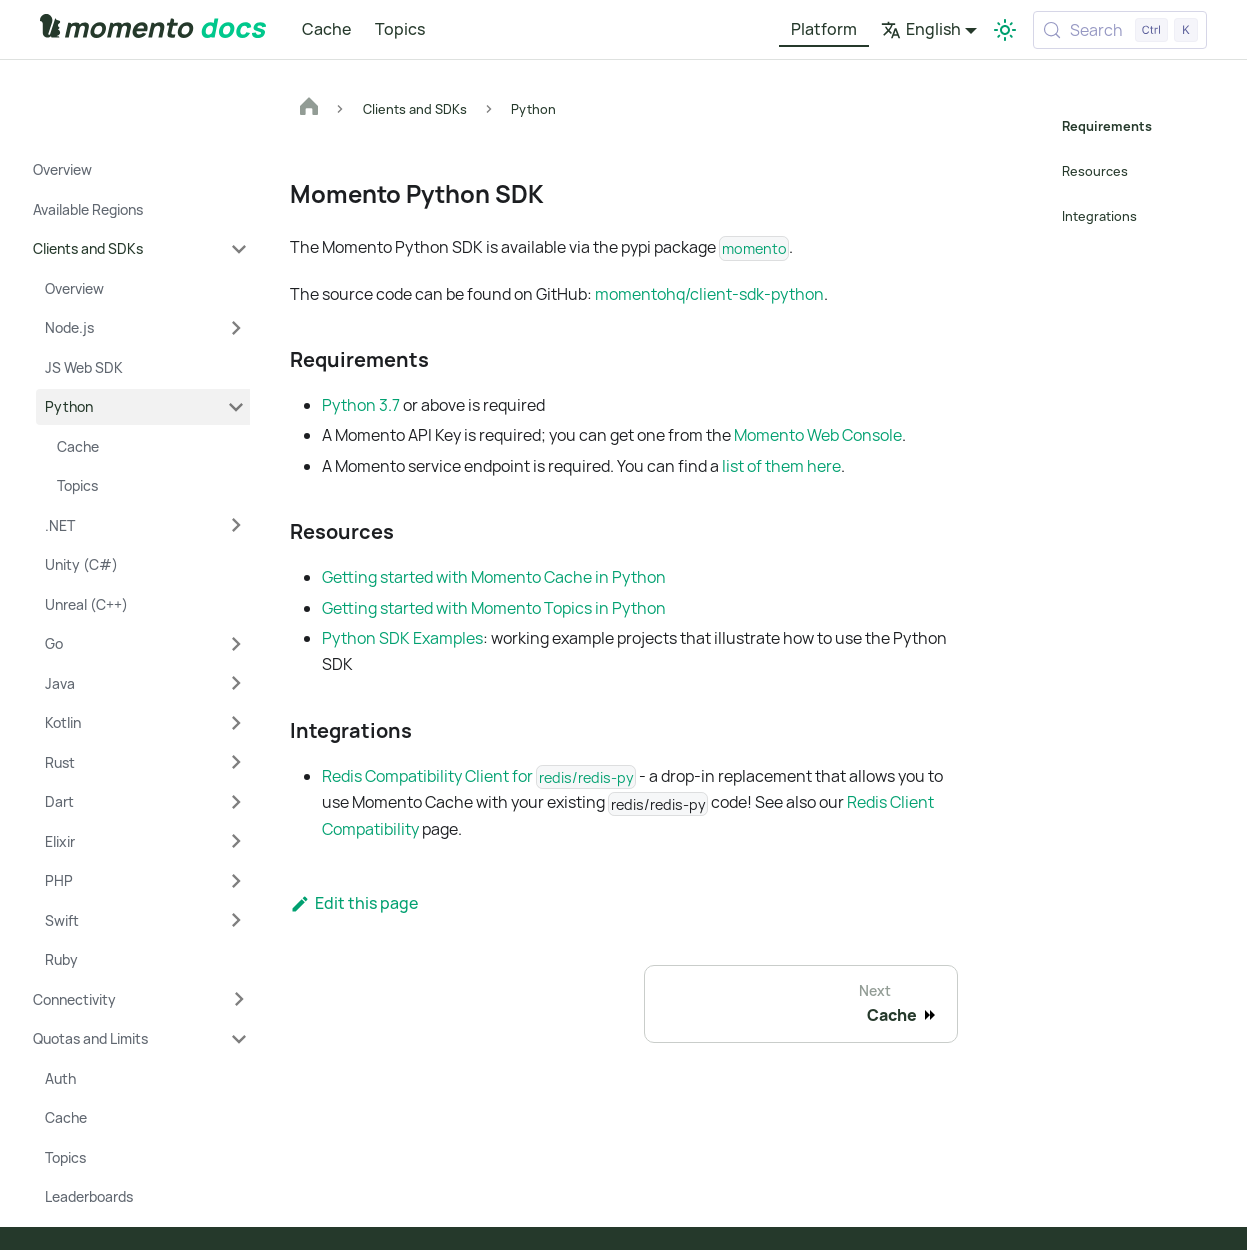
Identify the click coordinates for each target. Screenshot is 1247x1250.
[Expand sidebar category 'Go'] (236, 644)
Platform (824, 29)
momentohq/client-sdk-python (709, 294)
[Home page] (309, 109)
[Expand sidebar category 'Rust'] (236, 763)
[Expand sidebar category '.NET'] (236, 526)
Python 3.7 (361, 405)
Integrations (1099, 216)
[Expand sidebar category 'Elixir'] (236, 842)
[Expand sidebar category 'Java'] (236, 684)
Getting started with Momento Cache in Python (494, 577)
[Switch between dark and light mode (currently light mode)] (1005, 30)
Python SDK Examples (402, 638)
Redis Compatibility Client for (479, 776)
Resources (1095, 171)
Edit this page (354, 903)
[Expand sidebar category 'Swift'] (236, 921)
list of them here (781, 466)
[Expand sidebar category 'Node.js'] (236, 328)
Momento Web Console (818, 435)
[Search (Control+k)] (1120, 30)
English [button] (921, 29)
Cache (326, 29)
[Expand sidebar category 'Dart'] (236, 802)
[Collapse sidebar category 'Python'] (236, 407)
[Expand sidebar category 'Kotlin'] (236, 723)
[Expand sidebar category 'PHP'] (236, 881)
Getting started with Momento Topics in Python (494, 608)
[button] (140, 249)
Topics (400, 29)
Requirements (1105, 126)
